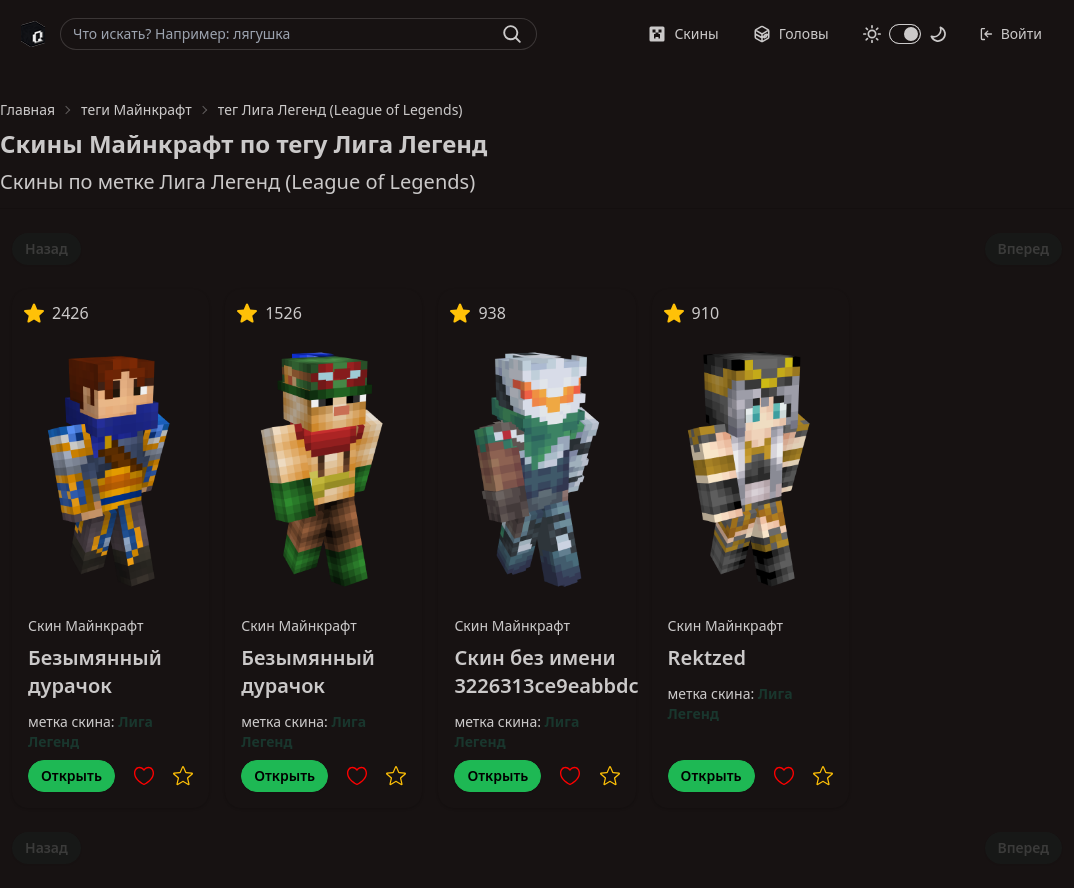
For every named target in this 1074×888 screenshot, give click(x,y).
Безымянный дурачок (95, 671)
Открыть (71, 775)
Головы (791, 33)
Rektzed (707, 657)
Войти (1010, 33)
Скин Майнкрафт (86, 625)
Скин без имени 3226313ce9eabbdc (546, 671)
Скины (683, 33)
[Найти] (512, 34)
